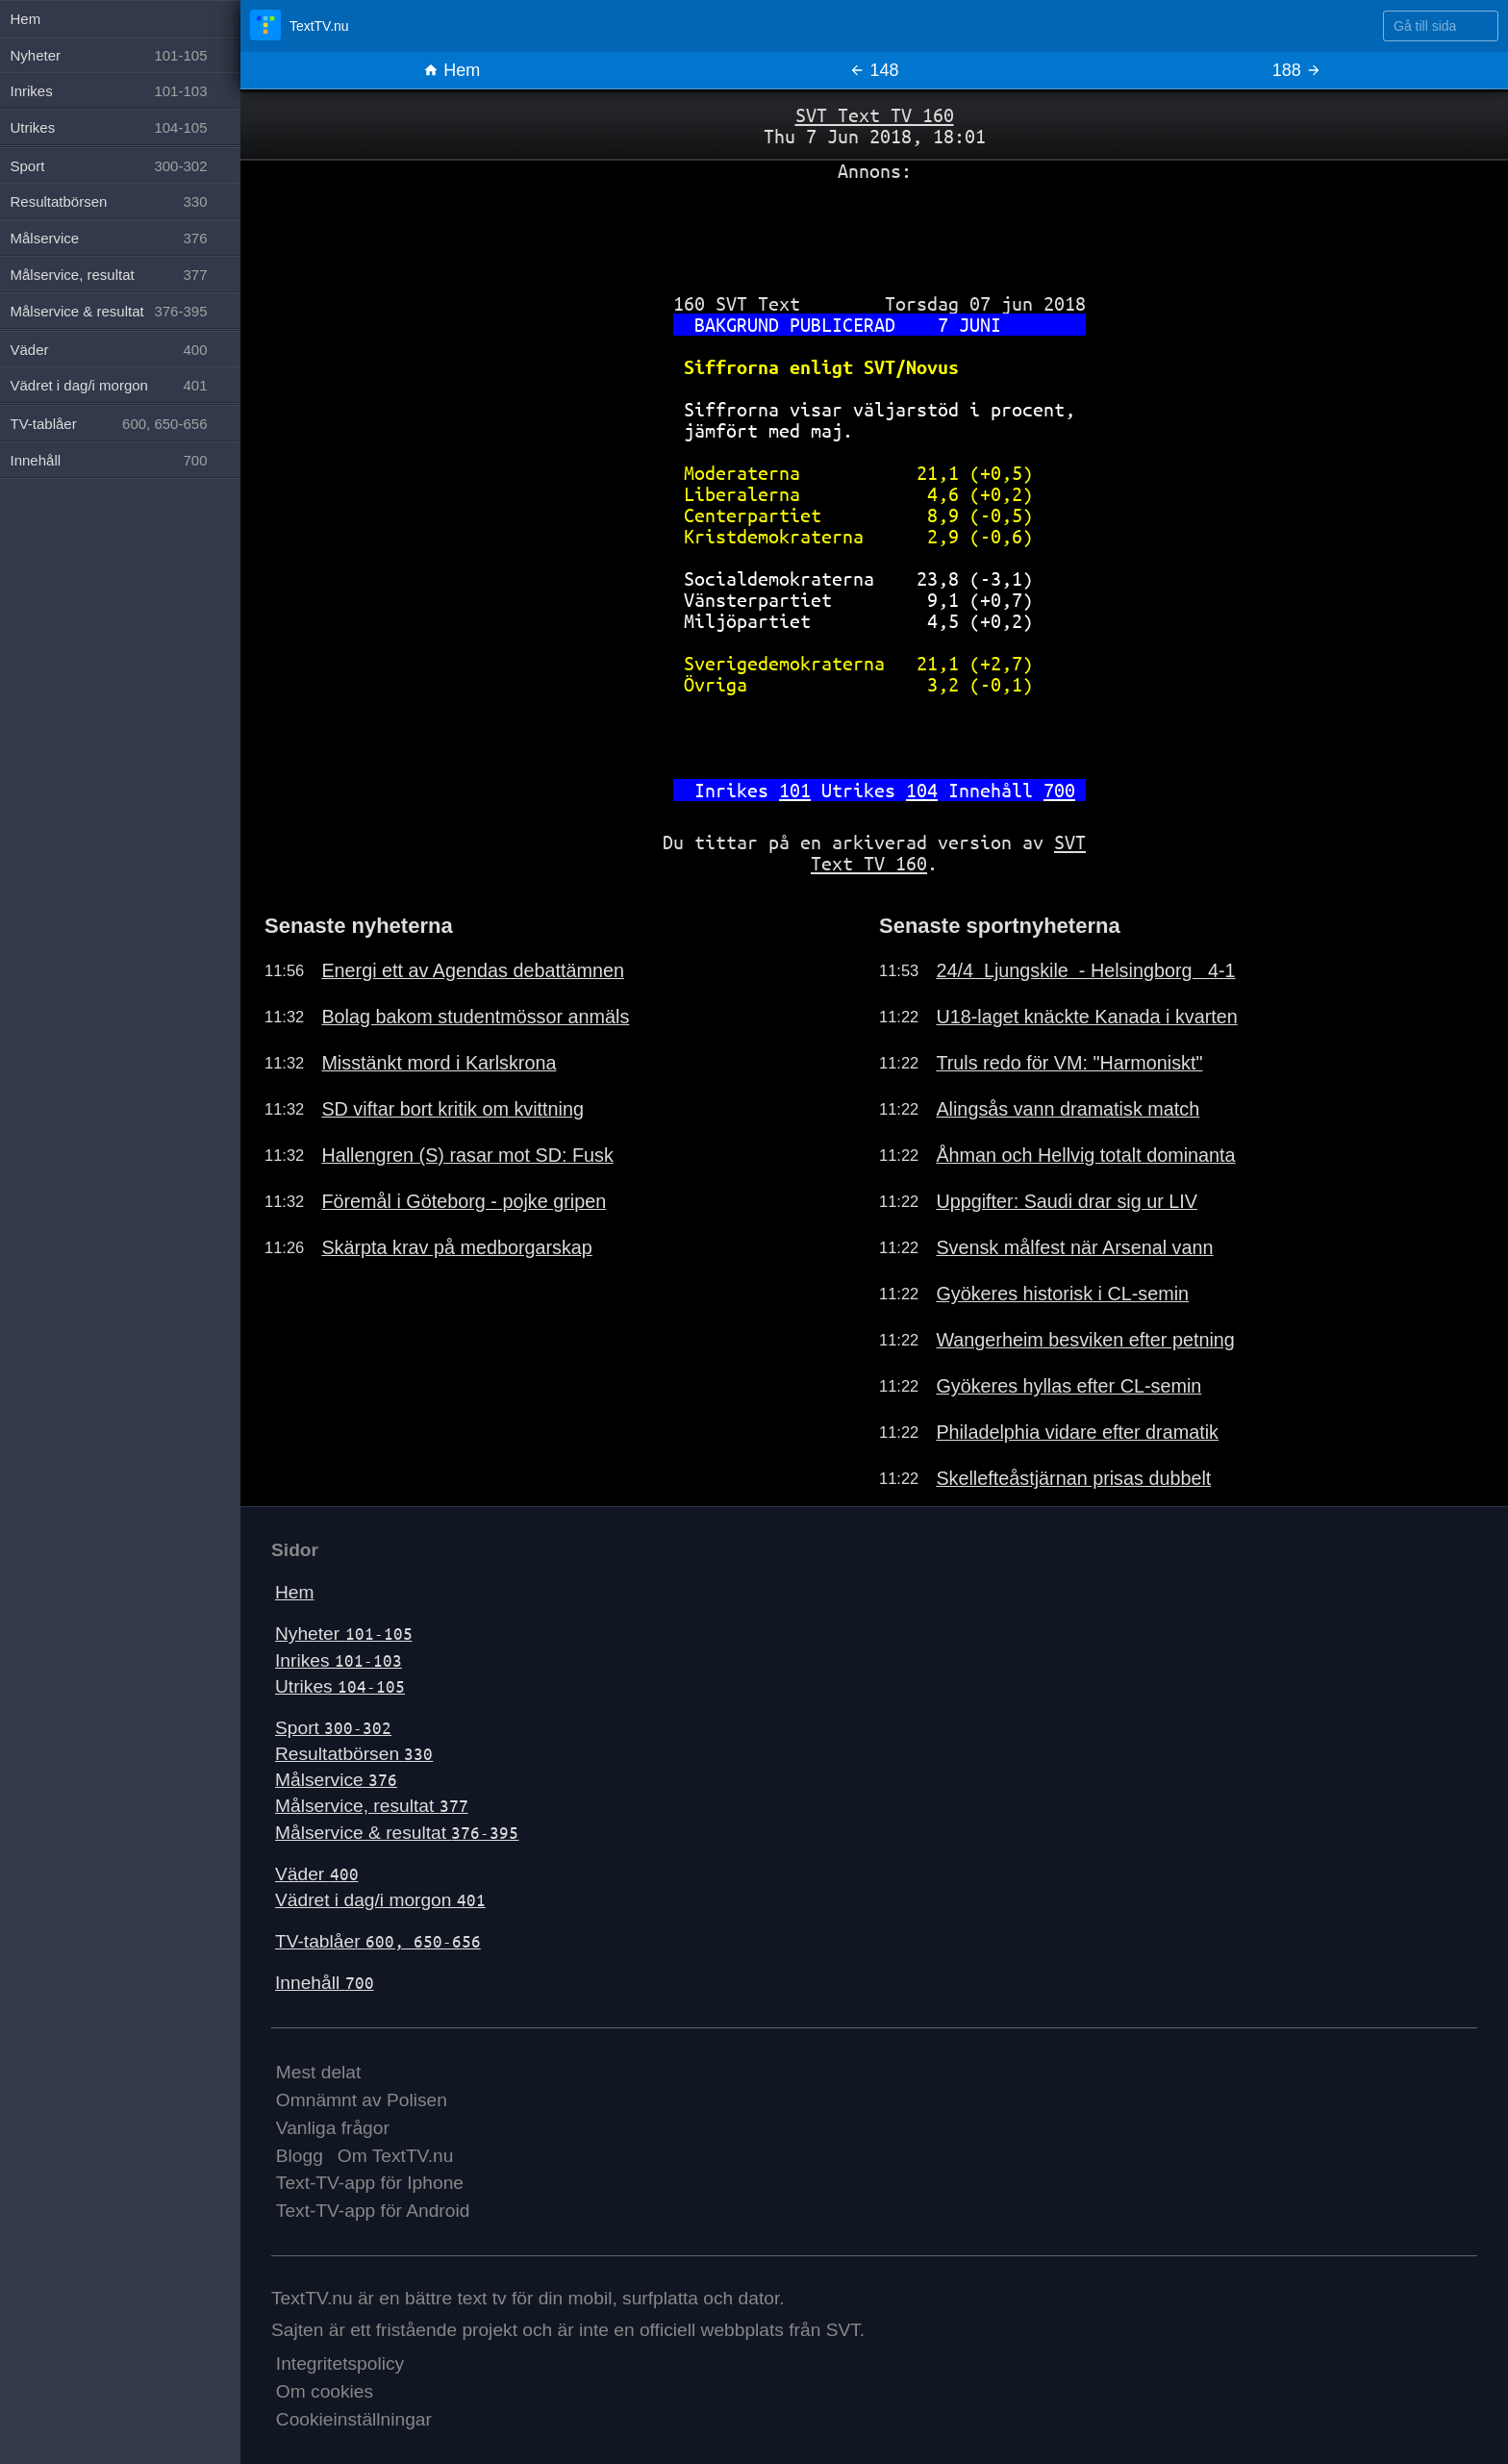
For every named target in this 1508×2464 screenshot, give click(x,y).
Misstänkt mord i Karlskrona (438, 1062)
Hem (451, 70)
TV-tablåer (378, 1941)
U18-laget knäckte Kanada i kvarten (1086, 1016)
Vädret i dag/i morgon (380, 1900)
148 (873, 70)
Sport (333, 1728)
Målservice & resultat (396, 1833)
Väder (317, 1874)
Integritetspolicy (340, 2363)
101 (795, 790)
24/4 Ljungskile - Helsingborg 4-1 (1085, 970)
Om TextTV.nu (396, 2156)
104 (922, 790)
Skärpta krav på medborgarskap (456, 1247)
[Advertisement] (874, 230)
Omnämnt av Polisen (361, 2100)
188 (1296, 70)
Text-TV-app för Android (373, 2210)
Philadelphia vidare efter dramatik (1077, 1432)
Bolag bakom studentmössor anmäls (475, 1016)
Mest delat (319, 2072)
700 (1059, 790)
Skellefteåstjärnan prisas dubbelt (1073, 1478)
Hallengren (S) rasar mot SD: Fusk (467, 1155)
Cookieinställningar (354, 2419)
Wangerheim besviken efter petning (1085, 1339)
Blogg (299, 2156)
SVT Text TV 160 (874, 115)
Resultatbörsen (354, 1754)
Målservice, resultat (371, 1806)
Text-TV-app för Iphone (370, 2183)
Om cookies (324, 2391)
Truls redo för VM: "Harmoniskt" (1069, 1062)
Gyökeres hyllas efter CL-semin (1068, 1385)
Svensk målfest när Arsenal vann (1074, 1247)
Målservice (336, 1780)
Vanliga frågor (333, 2128)
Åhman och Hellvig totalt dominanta (1085, 1155)
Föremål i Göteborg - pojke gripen (463, 1201)
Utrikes (340, 1686)
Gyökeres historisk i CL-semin (1062, 1293)
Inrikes (338, 1660)
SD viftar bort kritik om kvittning (452, 1108)
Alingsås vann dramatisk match (1067, 1108)
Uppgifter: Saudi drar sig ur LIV (1066, 1201)
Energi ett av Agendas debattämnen (472, 970)
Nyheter (344, 1633)
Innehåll (324, 1983)
